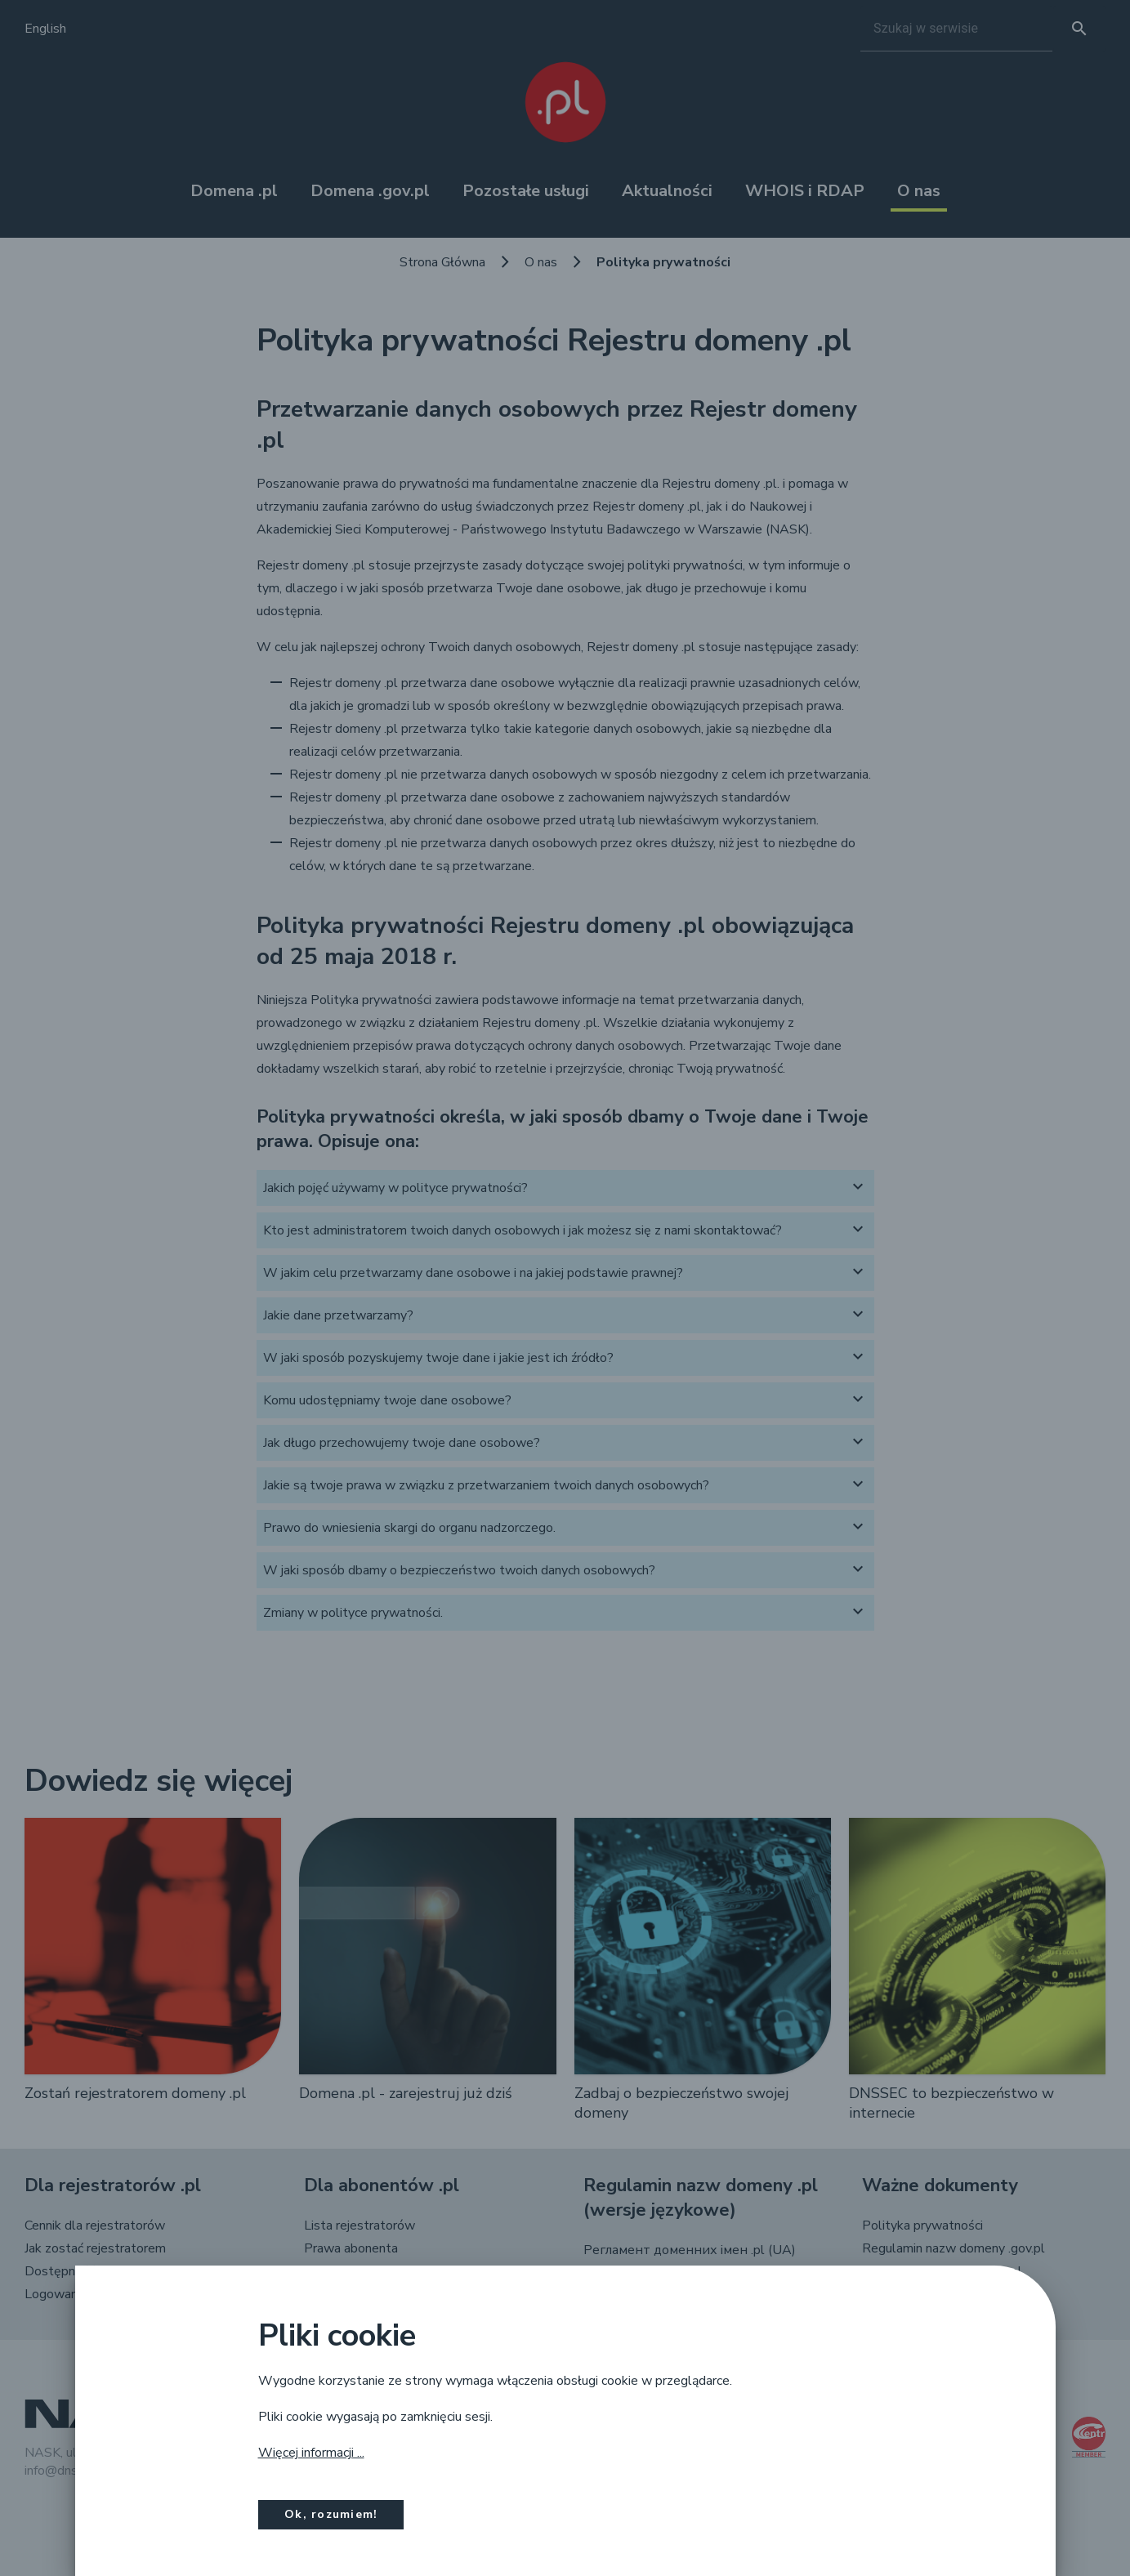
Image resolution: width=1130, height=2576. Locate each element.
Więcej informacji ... (311, 2453)
